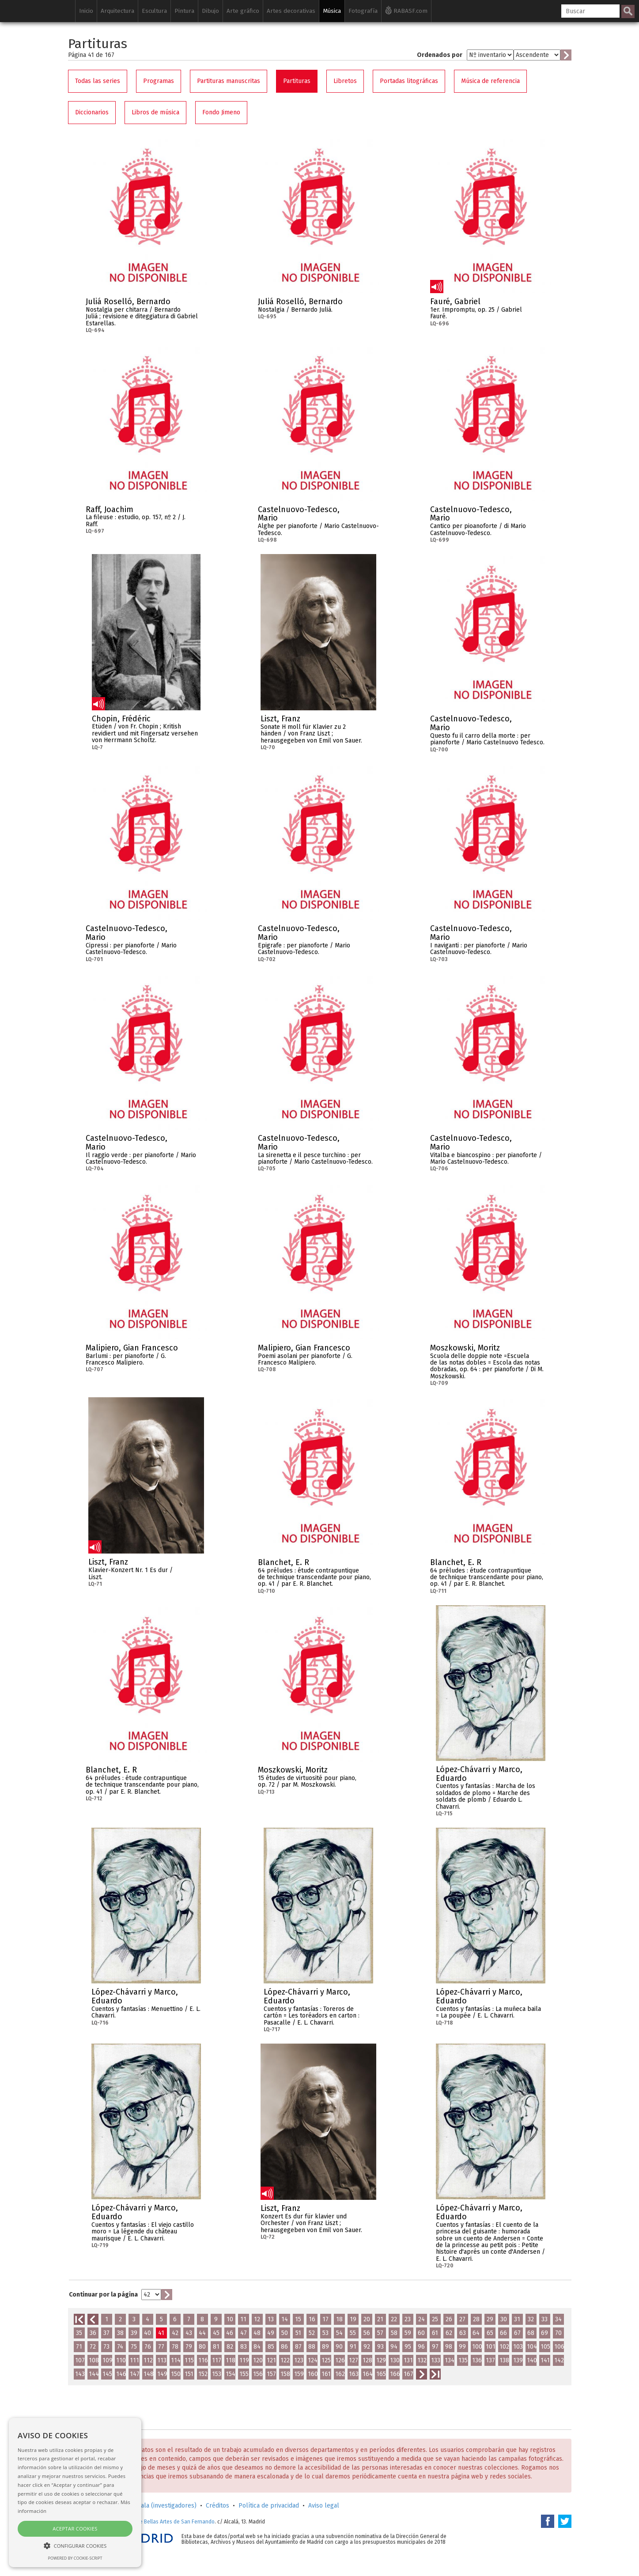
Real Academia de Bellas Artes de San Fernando (157, 2522)
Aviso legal (323, 2505)
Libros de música (155, 112)
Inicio (86, 11)
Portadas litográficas (409, 81)
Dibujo (210, 11)
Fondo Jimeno (221, 112)
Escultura (154, 11)
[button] (75, 2545)
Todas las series (97, 81)
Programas (158, 81)
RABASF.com (406, 10)
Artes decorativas (291, 11)
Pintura (184, 11)
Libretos (345, 81)
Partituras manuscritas (228, 81)
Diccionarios (92, 112)
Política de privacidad (268, 2505)
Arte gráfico (243, 11)
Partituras (296, 81)
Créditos (217, 2505)
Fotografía (363, 11)
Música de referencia (490, 81)
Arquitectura (117, 11)
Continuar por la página (103, 2294)
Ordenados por (439, 55)
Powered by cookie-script (75, 2558)
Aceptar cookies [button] (75, 2528)
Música (332, 11)
